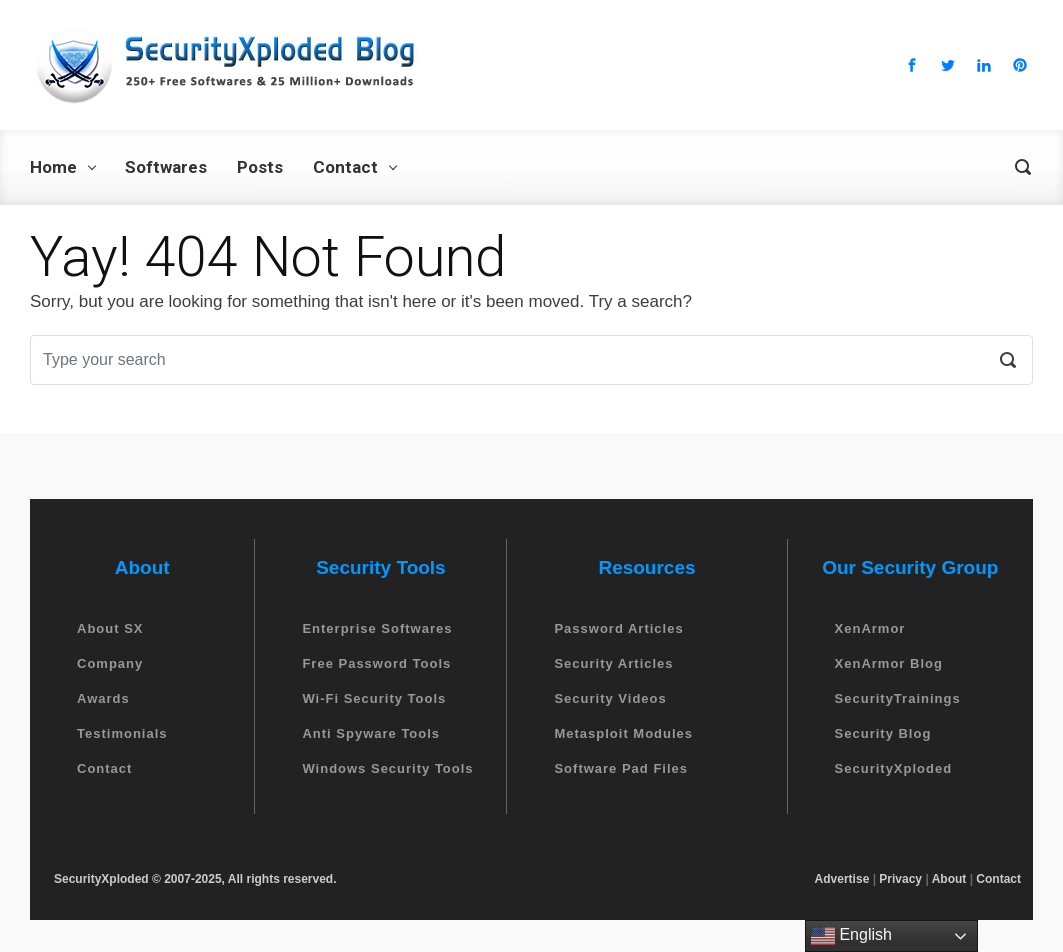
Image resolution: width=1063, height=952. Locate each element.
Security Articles (613, 663)
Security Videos (610, 698)
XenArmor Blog (889, 663)
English (851, 936)
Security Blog (883, 733)
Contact (104, 768)
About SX (110, 628)
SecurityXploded (894, 768)
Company (110, 663)
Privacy (900, 879)
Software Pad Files (621, 768)
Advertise (842, 879)
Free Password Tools (376, 663)
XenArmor (870, 628)
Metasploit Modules (623, 733)
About (949, 879)
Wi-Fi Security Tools (374, 698)
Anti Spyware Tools (371, 733)
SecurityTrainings (898, 698)
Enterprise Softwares (377, 628)
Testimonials (122, 733)
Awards (103, 698)
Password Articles (618, 628)
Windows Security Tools (387, 768)
